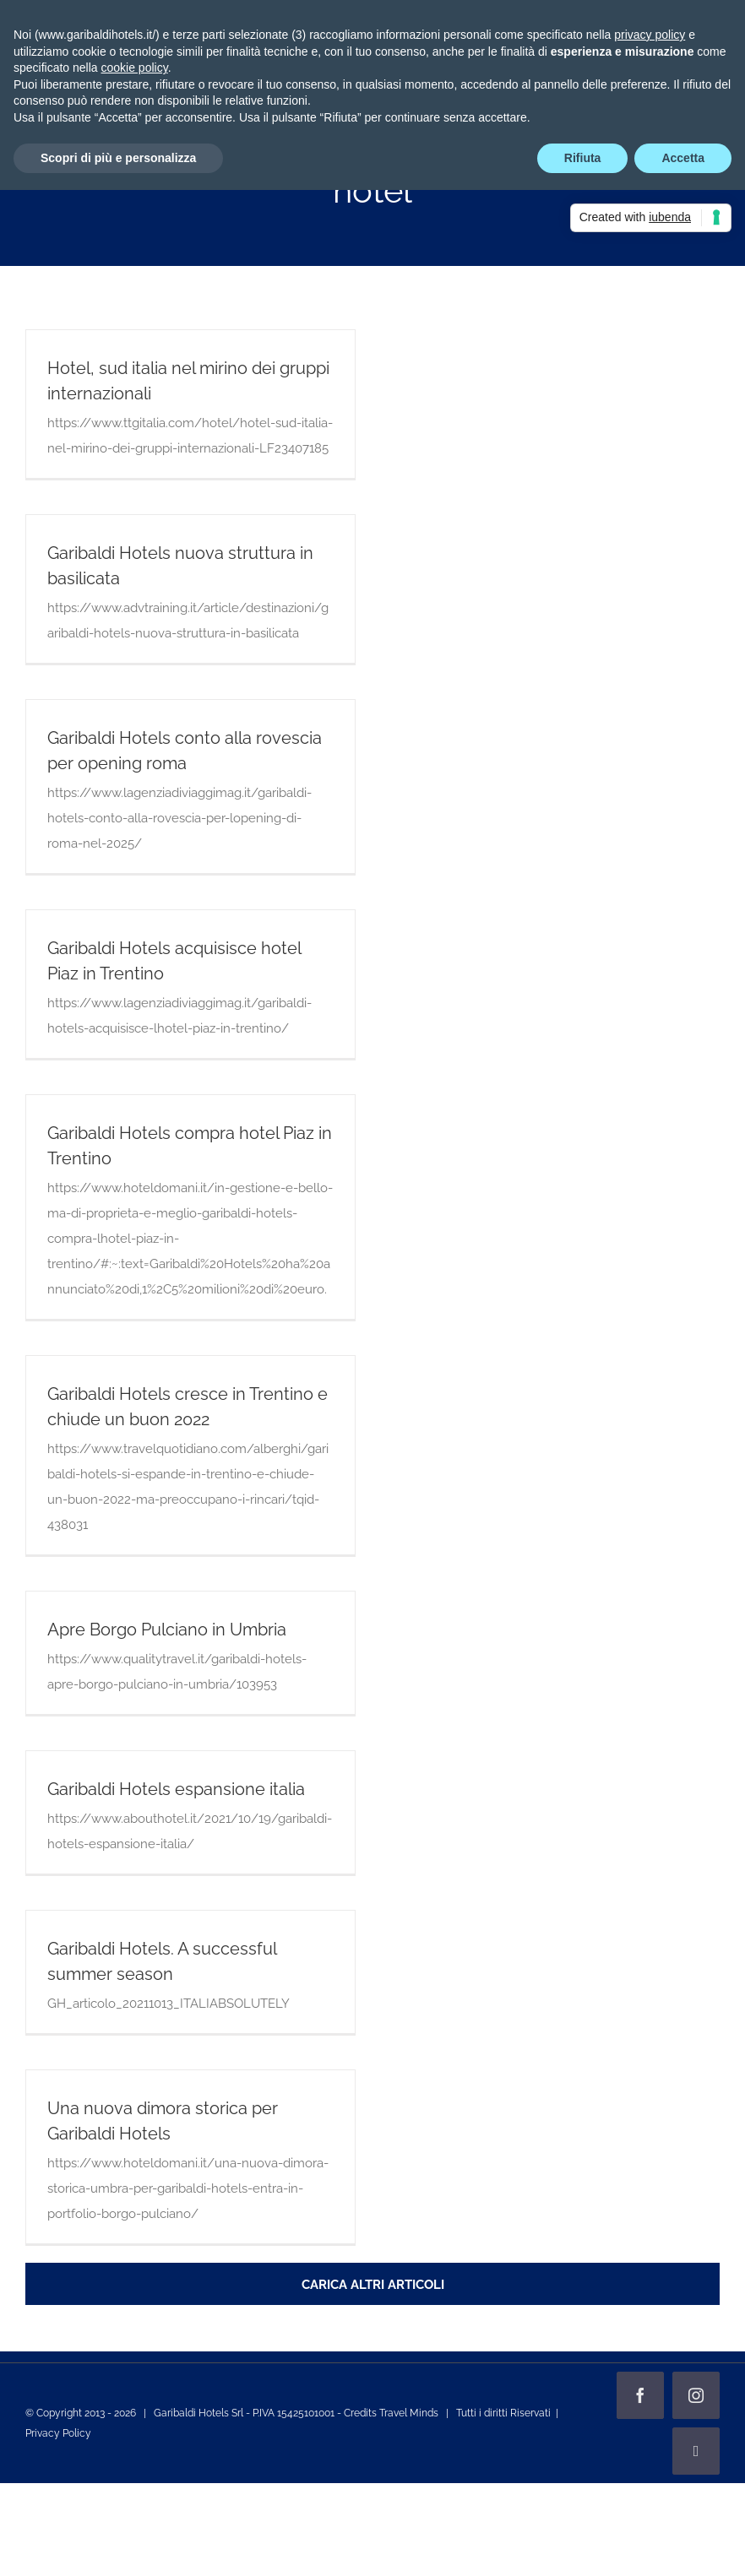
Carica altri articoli (373, 2284)
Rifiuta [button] (582, 158)
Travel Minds (408, 2413)
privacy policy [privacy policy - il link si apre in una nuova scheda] (649, 34)
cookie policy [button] (134, 67)
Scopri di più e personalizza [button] (118, 158)
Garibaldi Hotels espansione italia (176, 1789)
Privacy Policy (58, 2433)
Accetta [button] (682, 158)
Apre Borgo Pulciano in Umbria (166, 1629)
